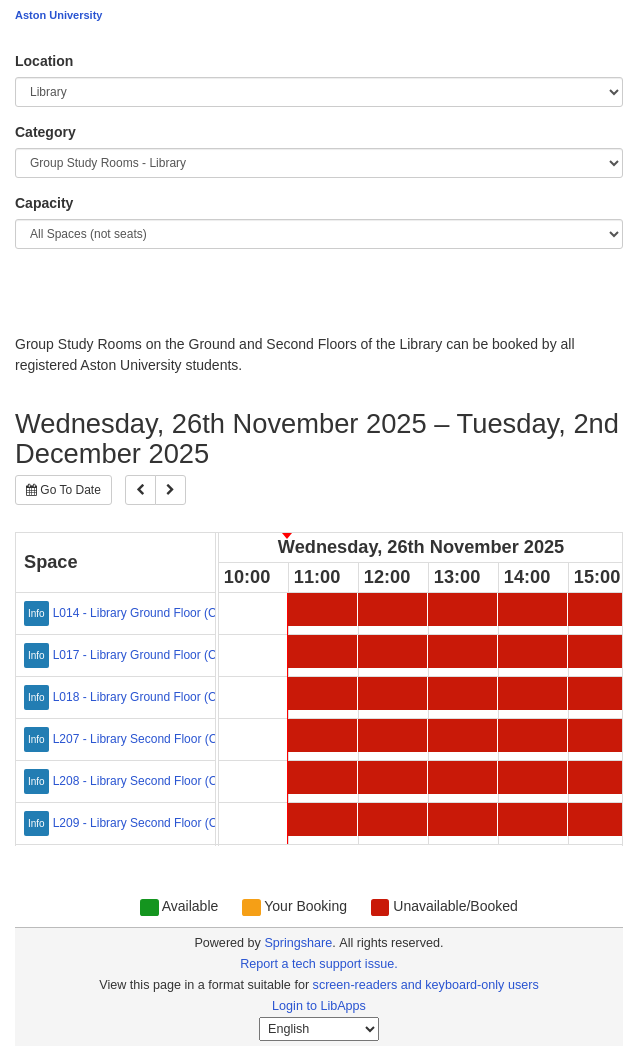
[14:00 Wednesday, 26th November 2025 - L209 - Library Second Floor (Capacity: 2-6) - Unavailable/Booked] (532, 819)
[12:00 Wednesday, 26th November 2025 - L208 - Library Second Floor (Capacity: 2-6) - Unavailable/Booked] (392, 777)
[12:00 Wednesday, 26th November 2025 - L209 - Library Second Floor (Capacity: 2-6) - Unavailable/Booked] (392, 819)
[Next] (170, 490)
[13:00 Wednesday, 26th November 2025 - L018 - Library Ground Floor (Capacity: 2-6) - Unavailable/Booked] (462, 693)
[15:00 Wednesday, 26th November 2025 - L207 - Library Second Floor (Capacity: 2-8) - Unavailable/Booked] (602, 735)
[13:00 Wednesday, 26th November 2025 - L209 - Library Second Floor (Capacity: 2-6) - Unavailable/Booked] (462, 819)
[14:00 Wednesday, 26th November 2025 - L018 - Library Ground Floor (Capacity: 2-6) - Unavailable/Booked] (532, 693)
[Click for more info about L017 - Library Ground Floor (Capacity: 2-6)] (38, 653)
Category (45, 132)
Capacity (44, 203)
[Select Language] (319, 1029)
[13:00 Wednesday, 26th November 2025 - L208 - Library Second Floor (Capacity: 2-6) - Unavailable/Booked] (462, 777)
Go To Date (63, 490)
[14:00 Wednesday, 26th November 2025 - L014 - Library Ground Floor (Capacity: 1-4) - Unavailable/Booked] (532, 609)
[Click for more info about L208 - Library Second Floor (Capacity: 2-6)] (38, 779)
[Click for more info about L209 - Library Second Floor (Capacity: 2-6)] (38, 821)
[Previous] (140, 490)
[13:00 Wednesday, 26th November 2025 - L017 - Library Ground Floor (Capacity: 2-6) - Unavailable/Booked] (462, 651)
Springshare (298, 943)
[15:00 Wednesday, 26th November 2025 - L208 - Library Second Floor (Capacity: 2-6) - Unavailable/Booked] (602, 777)
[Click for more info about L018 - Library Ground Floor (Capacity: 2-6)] (38, 695)
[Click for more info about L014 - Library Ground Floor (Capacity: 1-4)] (38, 611)
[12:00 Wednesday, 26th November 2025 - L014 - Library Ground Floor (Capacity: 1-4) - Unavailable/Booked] (392, 609)
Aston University (58, 15)
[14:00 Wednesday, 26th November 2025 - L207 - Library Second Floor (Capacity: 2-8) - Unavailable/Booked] (532, 735)
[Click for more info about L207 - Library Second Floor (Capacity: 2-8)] (38, 737)
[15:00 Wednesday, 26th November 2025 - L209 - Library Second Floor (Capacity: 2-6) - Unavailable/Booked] (602, 819)
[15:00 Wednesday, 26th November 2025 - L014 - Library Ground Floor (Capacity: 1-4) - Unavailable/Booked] (602, 609)
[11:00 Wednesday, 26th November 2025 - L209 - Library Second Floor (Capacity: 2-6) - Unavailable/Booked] (322, 819)
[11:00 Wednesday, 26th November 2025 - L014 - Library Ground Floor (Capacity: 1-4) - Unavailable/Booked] (322, 609)
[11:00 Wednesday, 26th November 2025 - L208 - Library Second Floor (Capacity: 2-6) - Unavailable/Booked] (322, 777)
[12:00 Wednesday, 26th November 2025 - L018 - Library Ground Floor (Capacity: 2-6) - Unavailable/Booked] (392, 693)
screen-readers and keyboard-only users (426, 985)
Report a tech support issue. (319, 964)
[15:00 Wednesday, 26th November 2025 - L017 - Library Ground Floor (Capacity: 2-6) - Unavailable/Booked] (602, 651)
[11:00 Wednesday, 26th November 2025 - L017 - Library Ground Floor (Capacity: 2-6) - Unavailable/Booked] (322, 651)
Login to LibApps (319, 1006)
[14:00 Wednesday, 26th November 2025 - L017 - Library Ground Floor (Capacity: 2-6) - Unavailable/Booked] (532, 651)
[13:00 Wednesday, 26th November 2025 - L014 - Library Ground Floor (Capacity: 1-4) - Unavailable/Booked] (462, 609)
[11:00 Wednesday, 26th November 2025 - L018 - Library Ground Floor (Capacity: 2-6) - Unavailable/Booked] (322, 693)
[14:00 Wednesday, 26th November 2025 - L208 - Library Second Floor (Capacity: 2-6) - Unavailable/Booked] (532, 777)
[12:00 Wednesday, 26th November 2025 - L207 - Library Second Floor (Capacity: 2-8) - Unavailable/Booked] (392, 735)
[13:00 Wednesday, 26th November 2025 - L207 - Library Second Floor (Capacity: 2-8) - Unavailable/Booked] (462, 735)
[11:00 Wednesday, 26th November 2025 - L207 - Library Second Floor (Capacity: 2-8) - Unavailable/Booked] (322, 735)
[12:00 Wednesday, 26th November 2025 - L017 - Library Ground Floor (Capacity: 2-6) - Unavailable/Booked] (392, 651)
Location (44, 61)
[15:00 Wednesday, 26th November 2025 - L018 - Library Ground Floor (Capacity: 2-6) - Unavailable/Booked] (602, 693)
